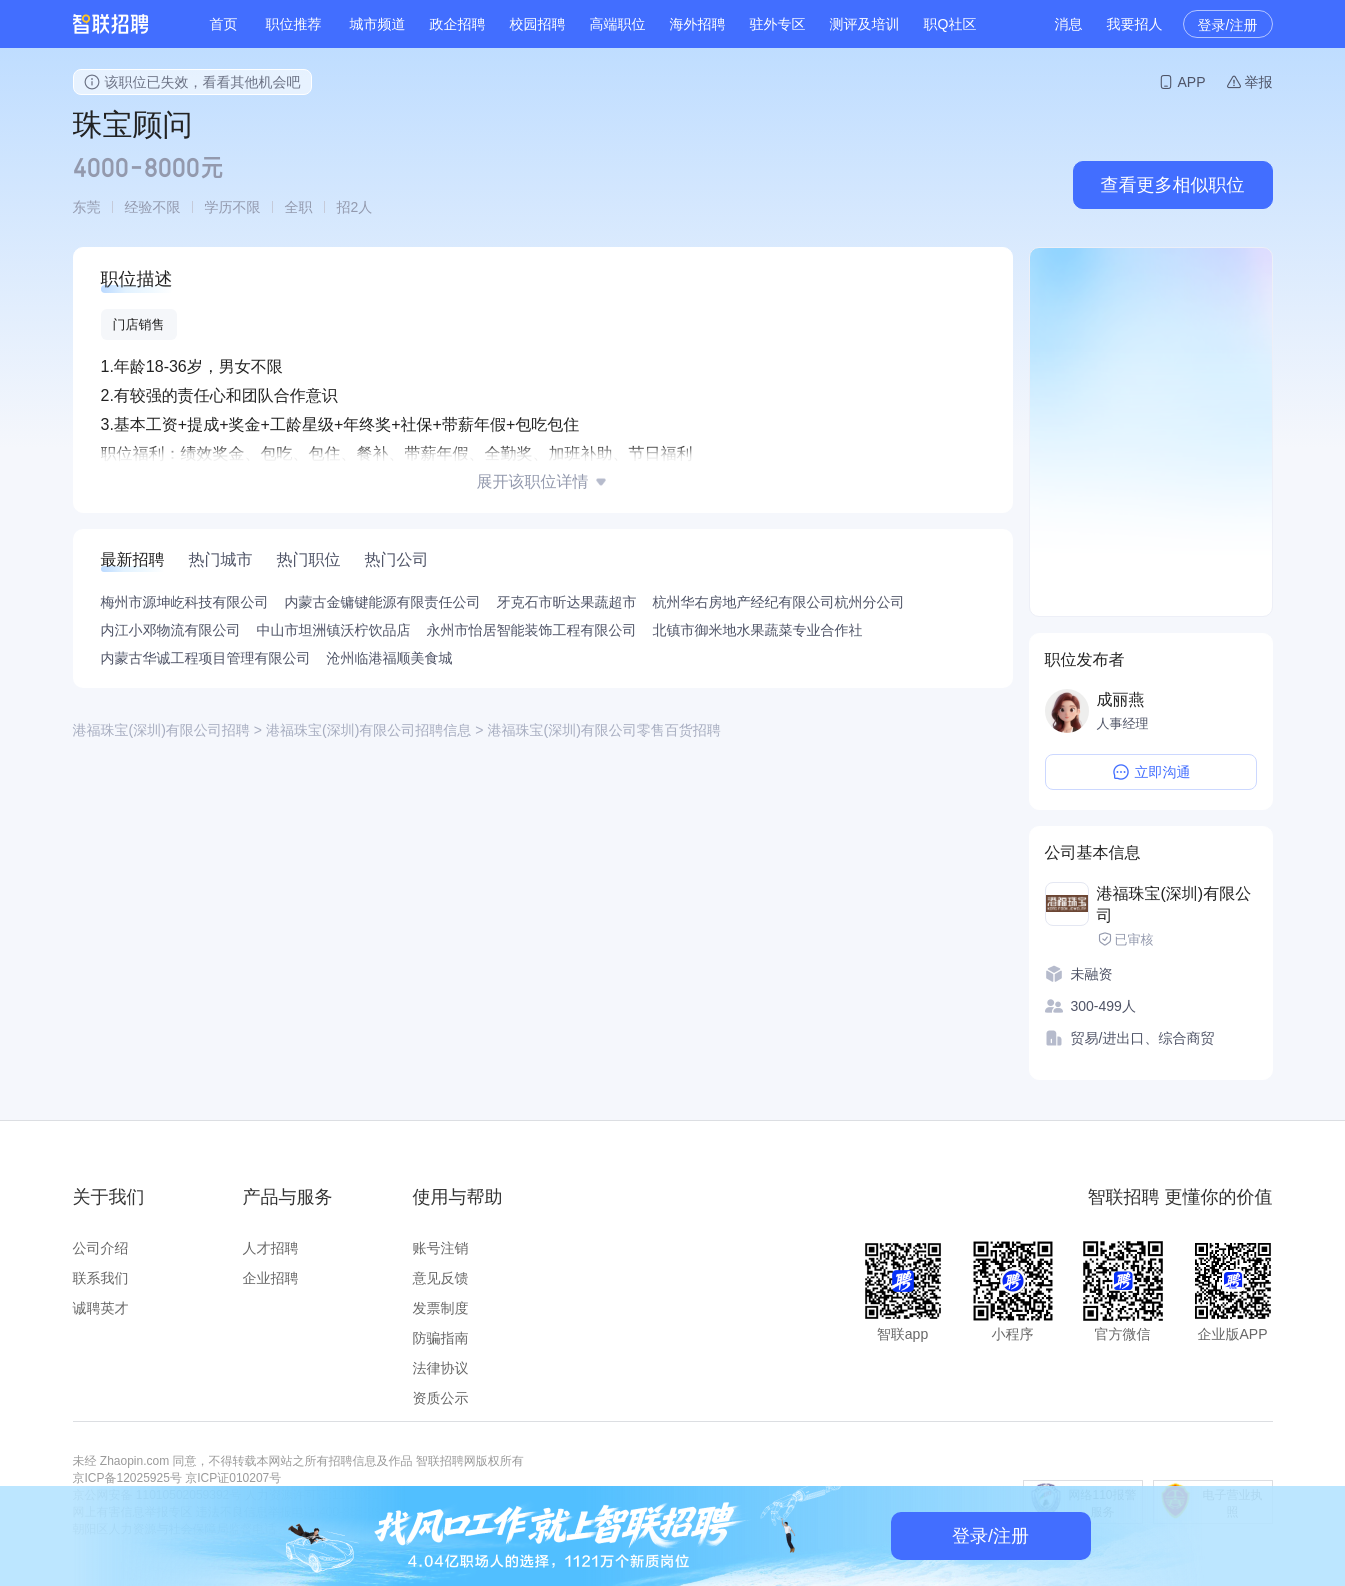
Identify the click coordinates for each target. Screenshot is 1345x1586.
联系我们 (101, 1278)
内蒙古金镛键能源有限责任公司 (383, 602)
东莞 (87, 207)
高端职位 (618, 24)
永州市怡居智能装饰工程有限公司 (532, 630)
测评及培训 (865, 24)
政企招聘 (458, 24)
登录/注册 (1228, 25)
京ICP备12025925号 (127, 1478)
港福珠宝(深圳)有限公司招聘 (161, 730)
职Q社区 (950, 24)
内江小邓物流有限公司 (171, 630)
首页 (224, 24)
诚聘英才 (101, 1308)
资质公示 (441, 1398)
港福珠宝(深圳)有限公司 (1174, 904)
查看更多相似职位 (1173, 185)
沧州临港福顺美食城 (390, 658)
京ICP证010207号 (233, 1478)
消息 (1069, 24)
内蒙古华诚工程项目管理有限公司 (206, 658)
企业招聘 (271, 1278)
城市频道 (378, 24)
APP (1191, 82)
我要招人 (1135, 24)
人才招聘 (271, 1248)
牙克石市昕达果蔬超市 (567, 602)
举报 (1259, 82)
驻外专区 (778, 24)
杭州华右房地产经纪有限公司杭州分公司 (779, 602)
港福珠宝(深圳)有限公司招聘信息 (368, 730)
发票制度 (441, 1308)
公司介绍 (101, 1248)
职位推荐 (294, 24)
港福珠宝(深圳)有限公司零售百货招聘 (604, 730)
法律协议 (441, 1368)
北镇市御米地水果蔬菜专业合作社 (758, 630)
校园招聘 (538, 24)
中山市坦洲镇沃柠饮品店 (334, 630)
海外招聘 (698, 24)
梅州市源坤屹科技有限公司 (185, 602)
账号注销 (441, 1248)
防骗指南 (441, 1338)
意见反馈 (441, 1278)
